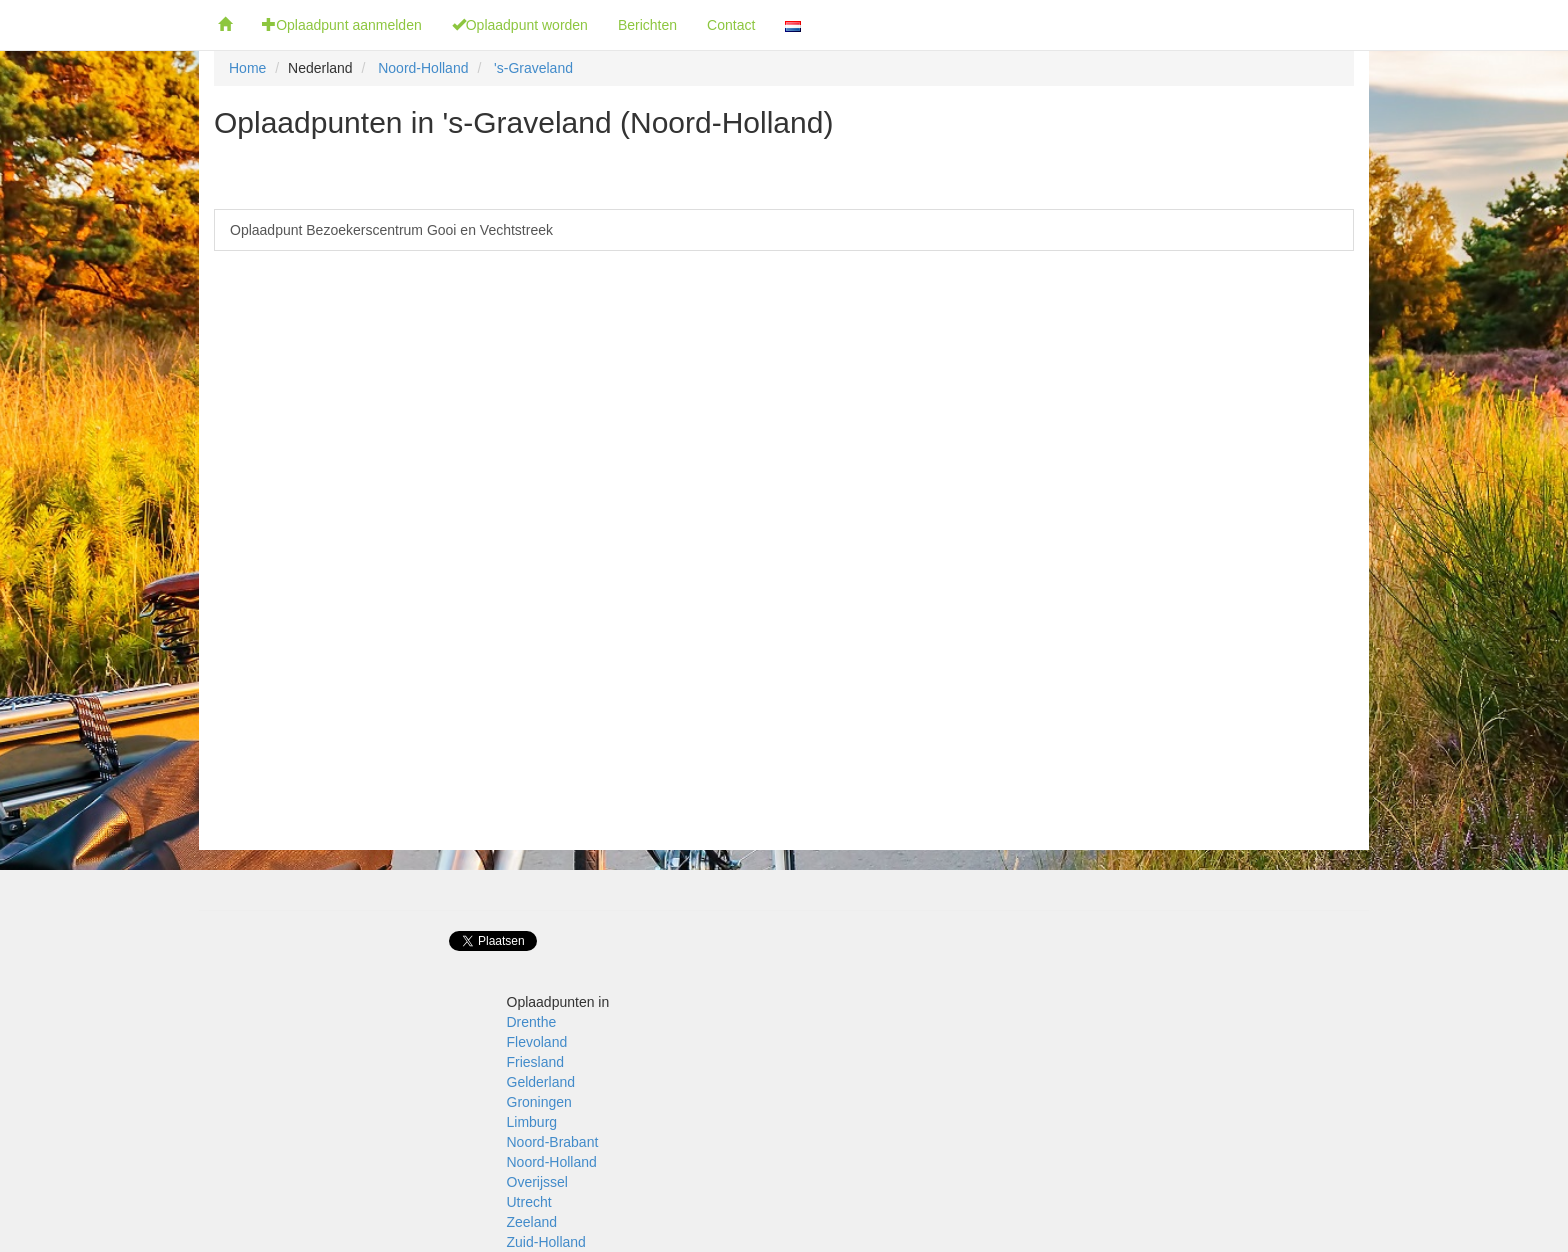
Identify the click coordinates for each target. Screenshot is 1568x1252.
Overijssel (537, 1182)
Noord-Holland (423, 68)
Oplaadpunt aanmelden (342, 25)
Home (247, 68)
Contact (731, 25)
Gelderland (541, 1082)
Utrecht (529, 1202)
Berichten (647, 25)
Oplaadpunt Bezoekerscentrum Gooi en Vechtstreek (391, 230)
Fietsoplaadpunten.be (101, 25)
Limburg (532, 1122)
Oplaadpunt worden (520, 25)
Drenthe (532, 1022)
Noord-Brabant (553, 1142)
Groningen (539, 1102)
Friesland (536, 1062)
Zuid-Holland (546, 1242)
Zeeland (532, 1222)
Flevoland (537, 1042)
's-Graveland (533, 68)
